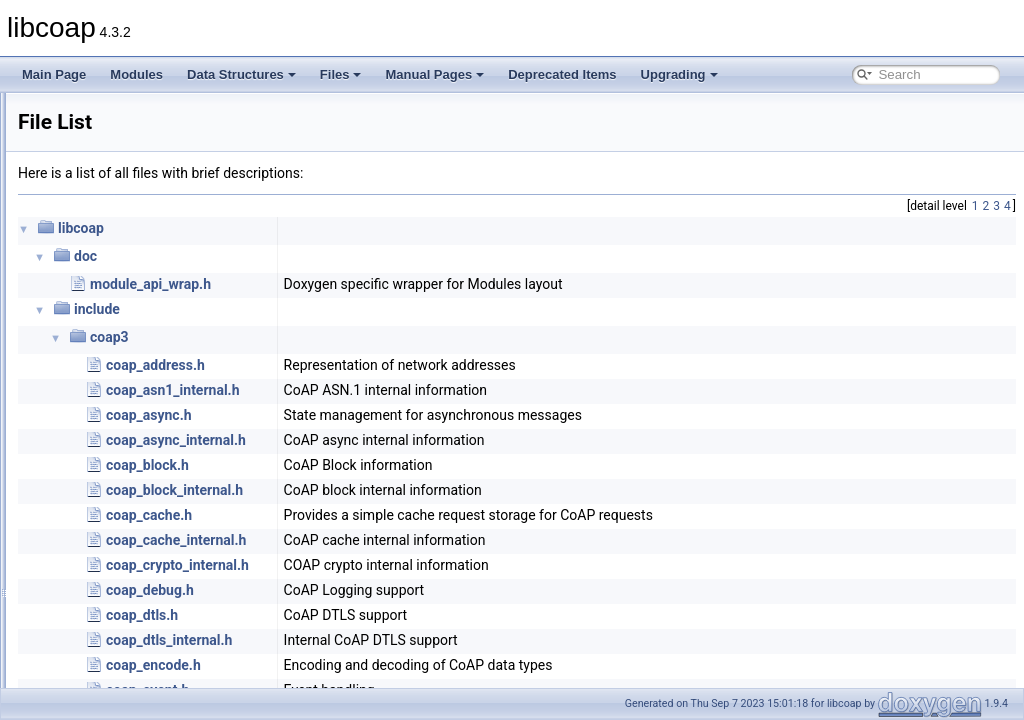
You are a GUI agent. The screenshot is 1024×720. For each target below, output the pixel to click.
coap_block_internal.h (424, 490)
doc (335, 256)
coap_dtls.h (392, 615)
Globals (70, 219)
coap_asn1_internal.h (423, 390)
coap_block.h (397, 465)
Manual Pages (434, 74)
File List (70, 197)
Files (341, 74)
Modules (136, 74)
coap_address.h (405, 365)
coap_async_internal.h (426, 440)
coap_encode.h (403, 665)
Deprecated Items (562, 74)
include (347, 309)
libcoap (37, 109)
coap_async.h (399, 415)
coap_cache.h (399, 515)
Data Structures (241, 74)
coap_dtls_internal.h (419, 640)
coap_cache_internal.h (426, 540)
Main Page (54, 74)
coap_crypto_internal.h (427, 565)
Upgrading (679, 74)
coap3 (359, 337)
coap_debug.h (400, 590)
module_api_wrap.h (400, 284)
